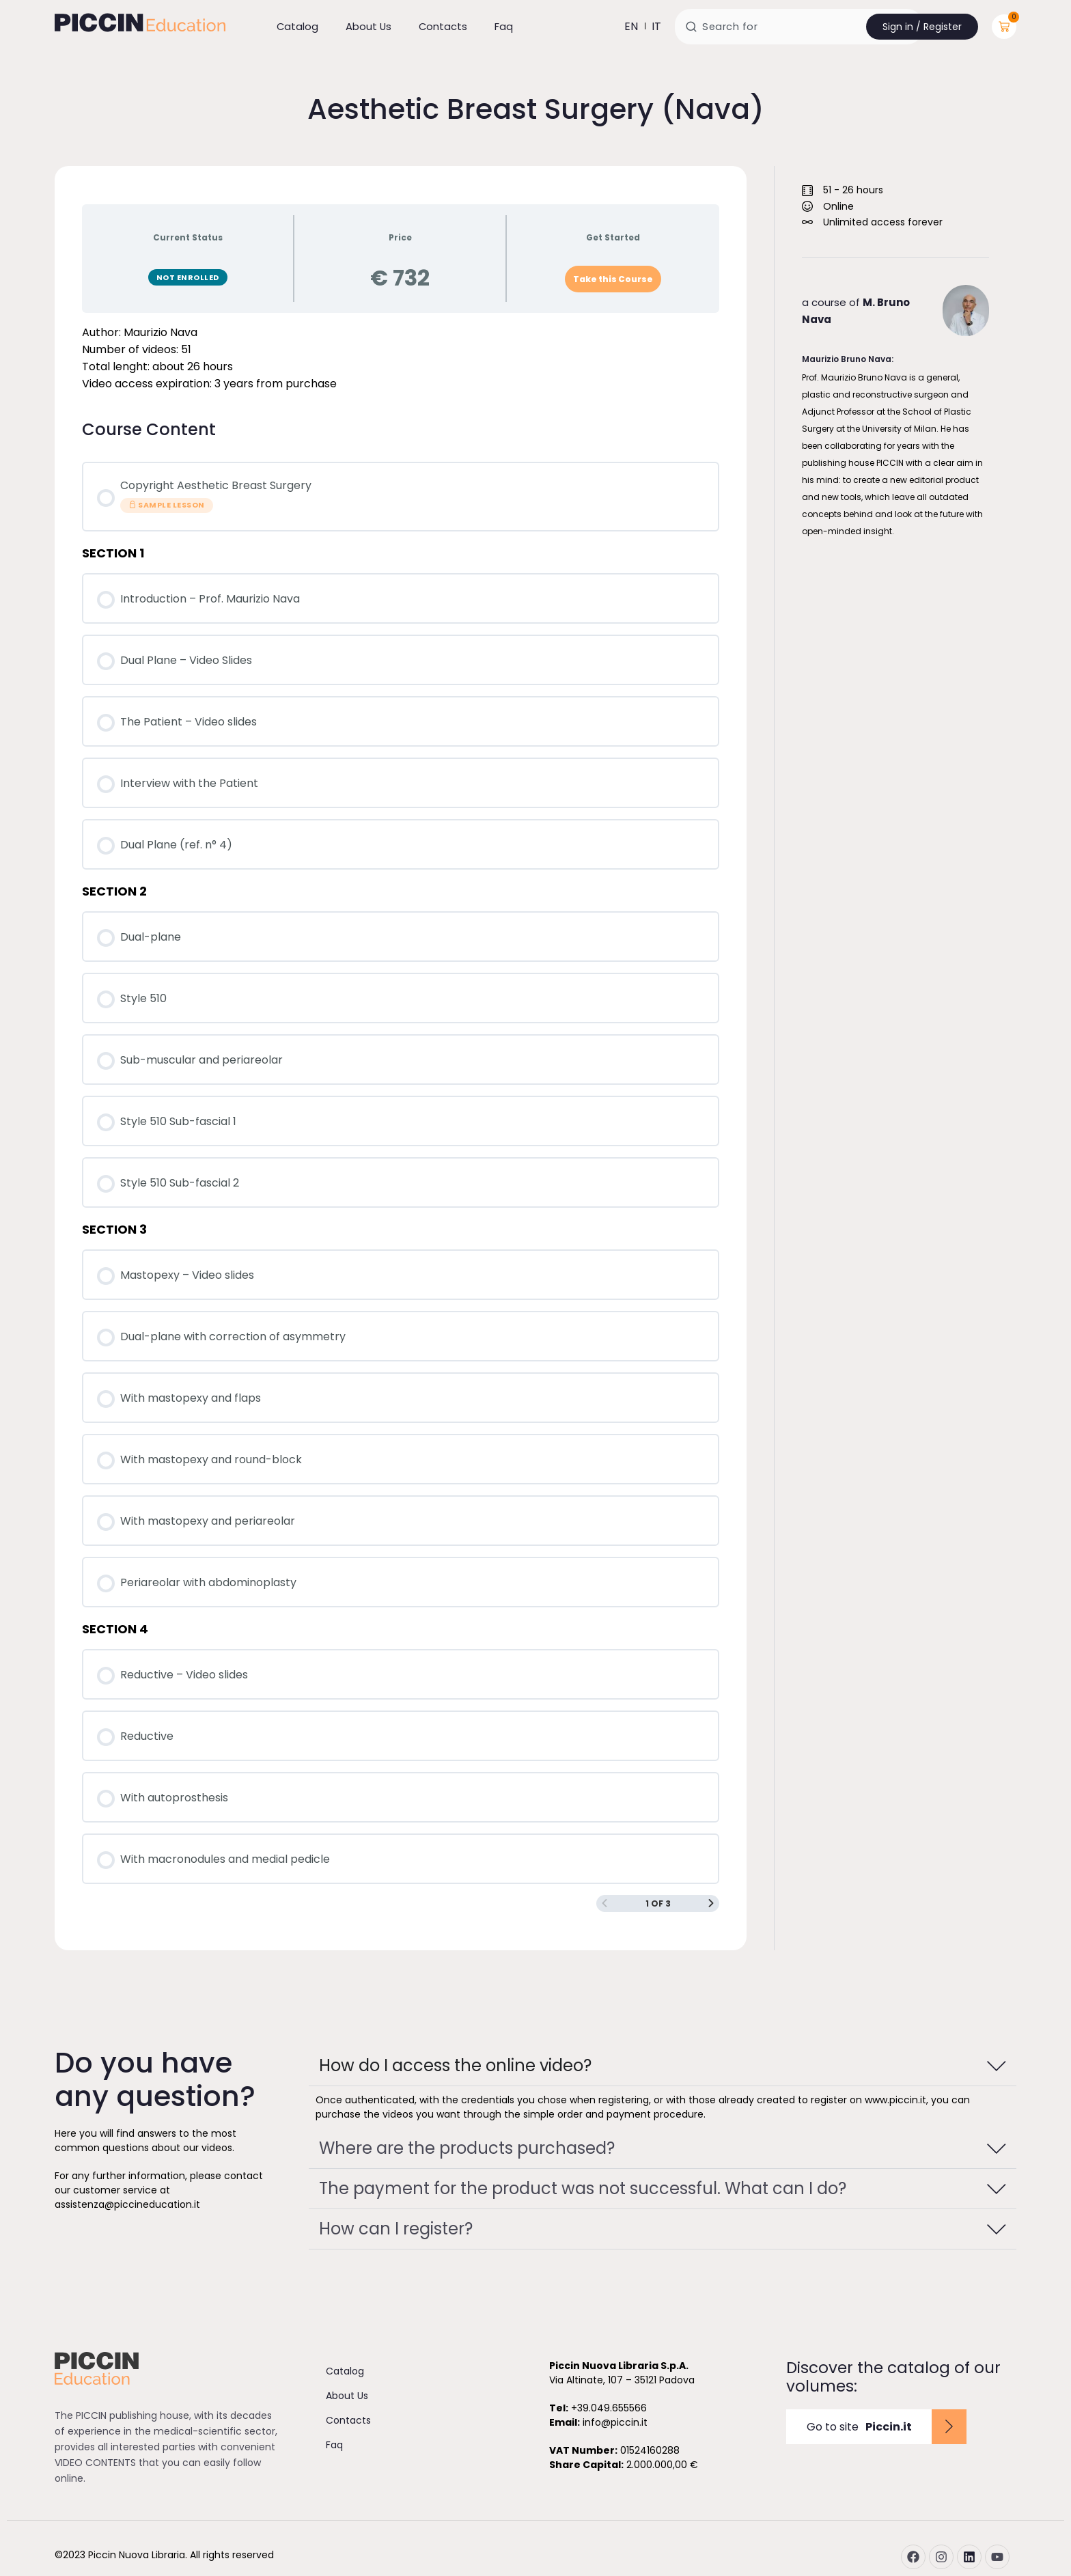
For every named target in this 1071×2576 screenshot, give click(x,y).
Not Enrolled (187, 277)
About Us (368, 26)
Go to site (859, 2426)
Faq (504, 26)
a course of (856, 311)
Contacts (443, 26)
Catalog (297, 26)
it (656, 26)
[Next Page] (711, 1903)
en (631, 26)
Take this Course (613, 279)
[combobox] (799, 26)
